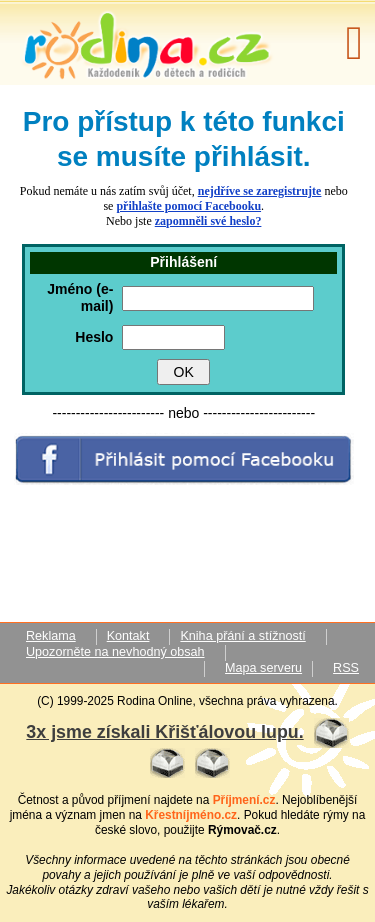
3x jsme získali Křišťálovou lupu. (164, 732)
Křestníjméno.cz (191, 815)
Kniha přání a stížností (242, 636)
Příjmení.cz (244, 800)
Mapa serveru (263, 668)
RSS (346, 668)
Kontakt (128, 636)
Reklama (51, 636)
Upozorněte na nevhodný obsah (115, 652)
